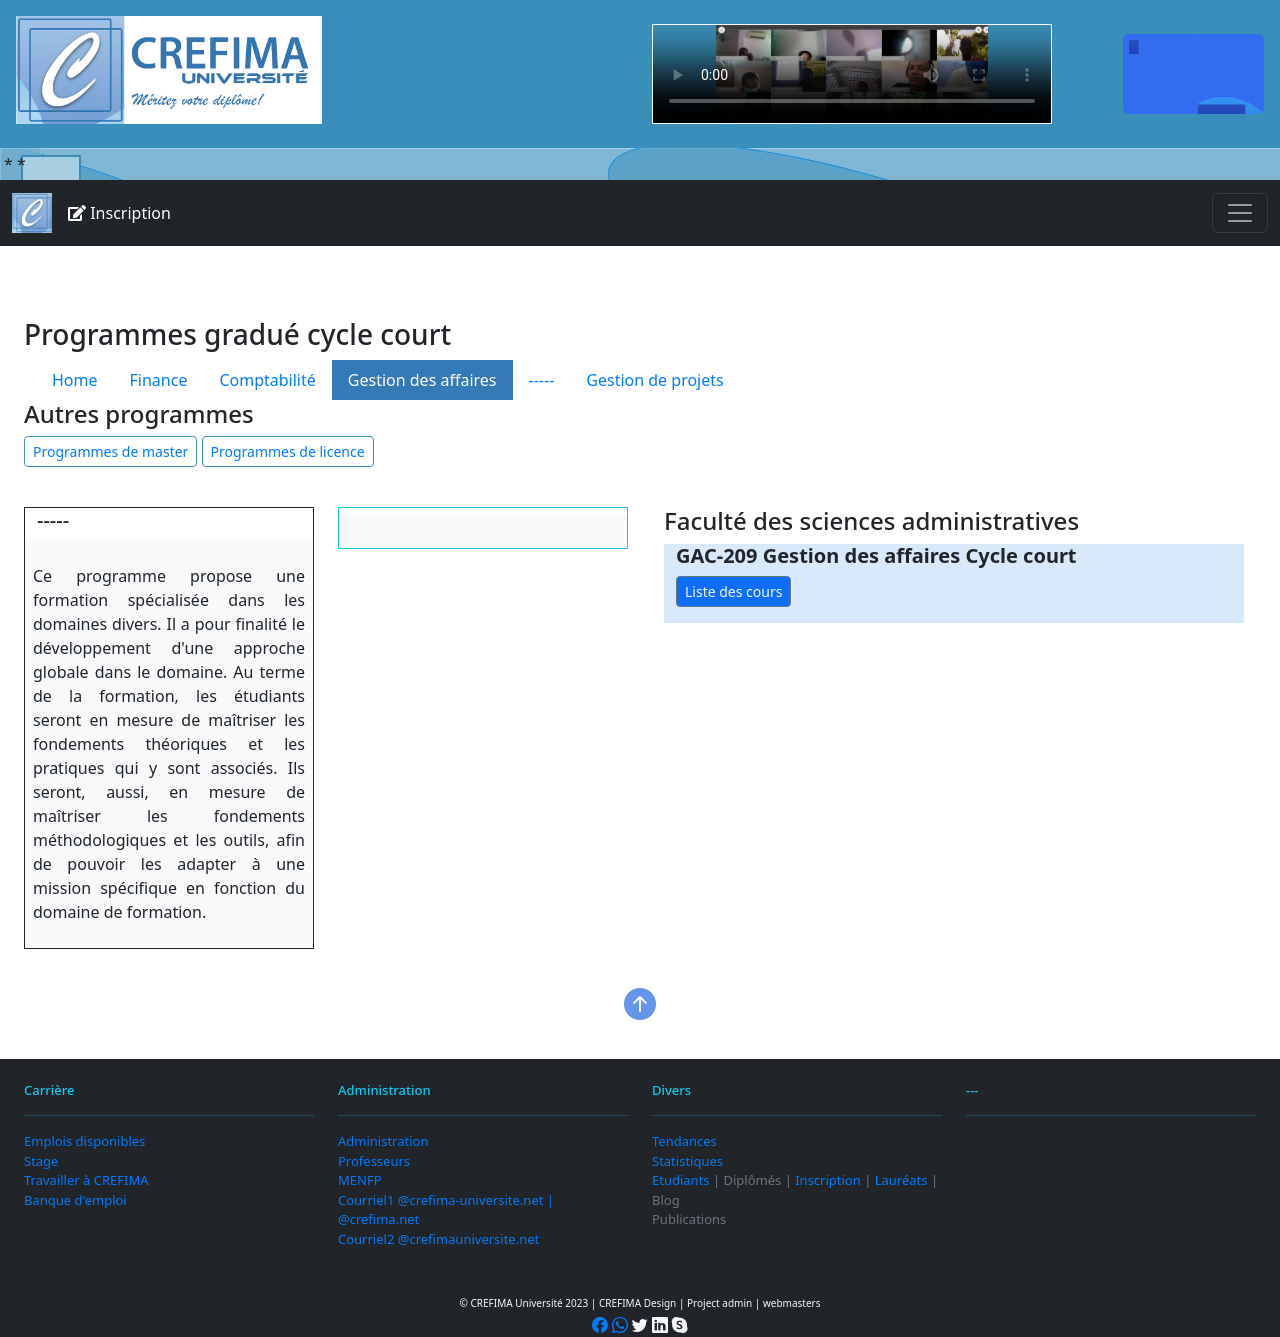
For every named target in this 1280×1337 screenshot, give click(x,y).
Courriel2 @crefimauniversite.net (438, 1239)
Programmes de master (110, 451)
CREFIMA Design (637, 1303)
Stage (41, 1161)
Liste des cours (733, 591)
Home (75, 380)
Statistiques (687, 1161)
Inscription (119, 213)
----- (542, 380)
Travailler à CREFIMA (86, 1180)
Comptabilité (267, 380)
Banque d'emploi (75, 1200)
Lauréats (901, 1180)
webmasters (792, 1303)
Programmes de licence (288, 451)
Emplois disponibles (84, 1141)
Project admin (719, 1303)
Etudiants (681, 1180)
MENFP (360, 1180)
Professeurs (374, 1161)
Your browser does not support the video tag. (852, 74)
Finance (159, 380)
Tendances (684, 1141)
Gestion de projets (654, 380)
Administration (383, 1141)
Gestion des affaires (422, 380)
